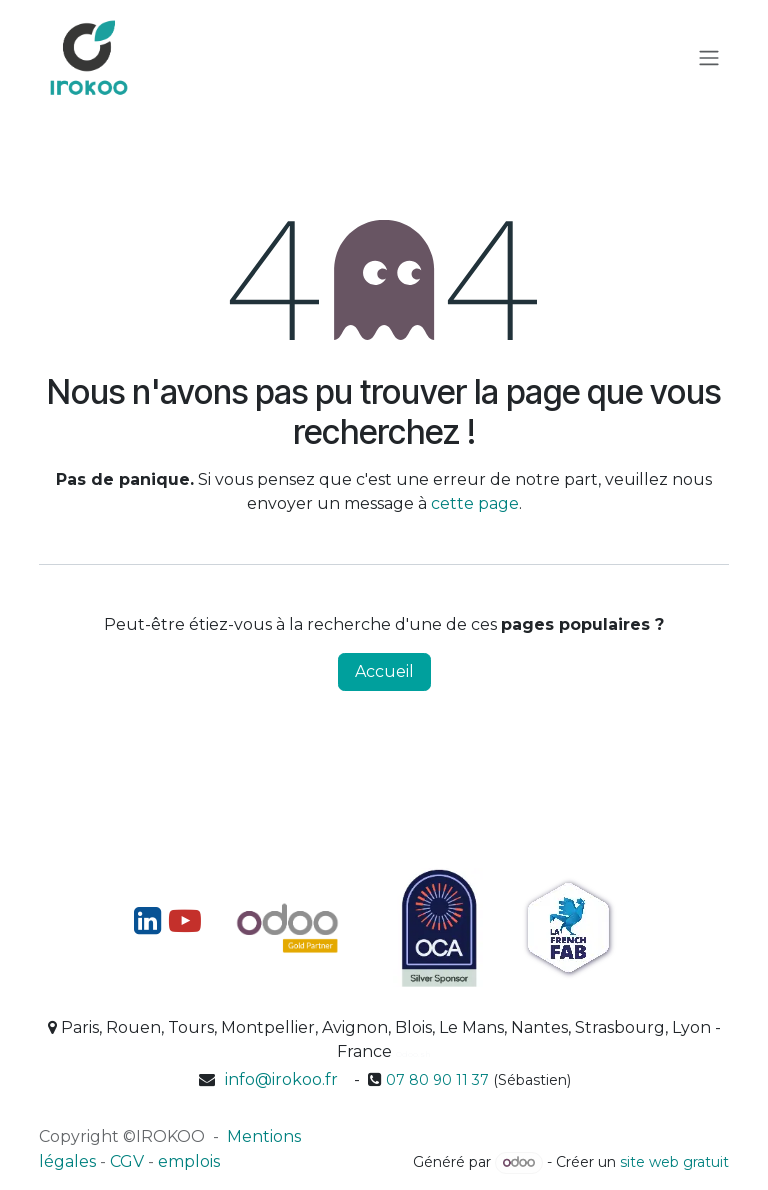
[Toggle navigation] (709, 58)
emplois (189, 1161)
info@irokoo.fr (281, 1079)
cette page (475, 503)
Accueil (384, 671)
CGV (127, 1161)
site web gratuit (674, 1162)
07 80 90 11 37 (437, 1080)
